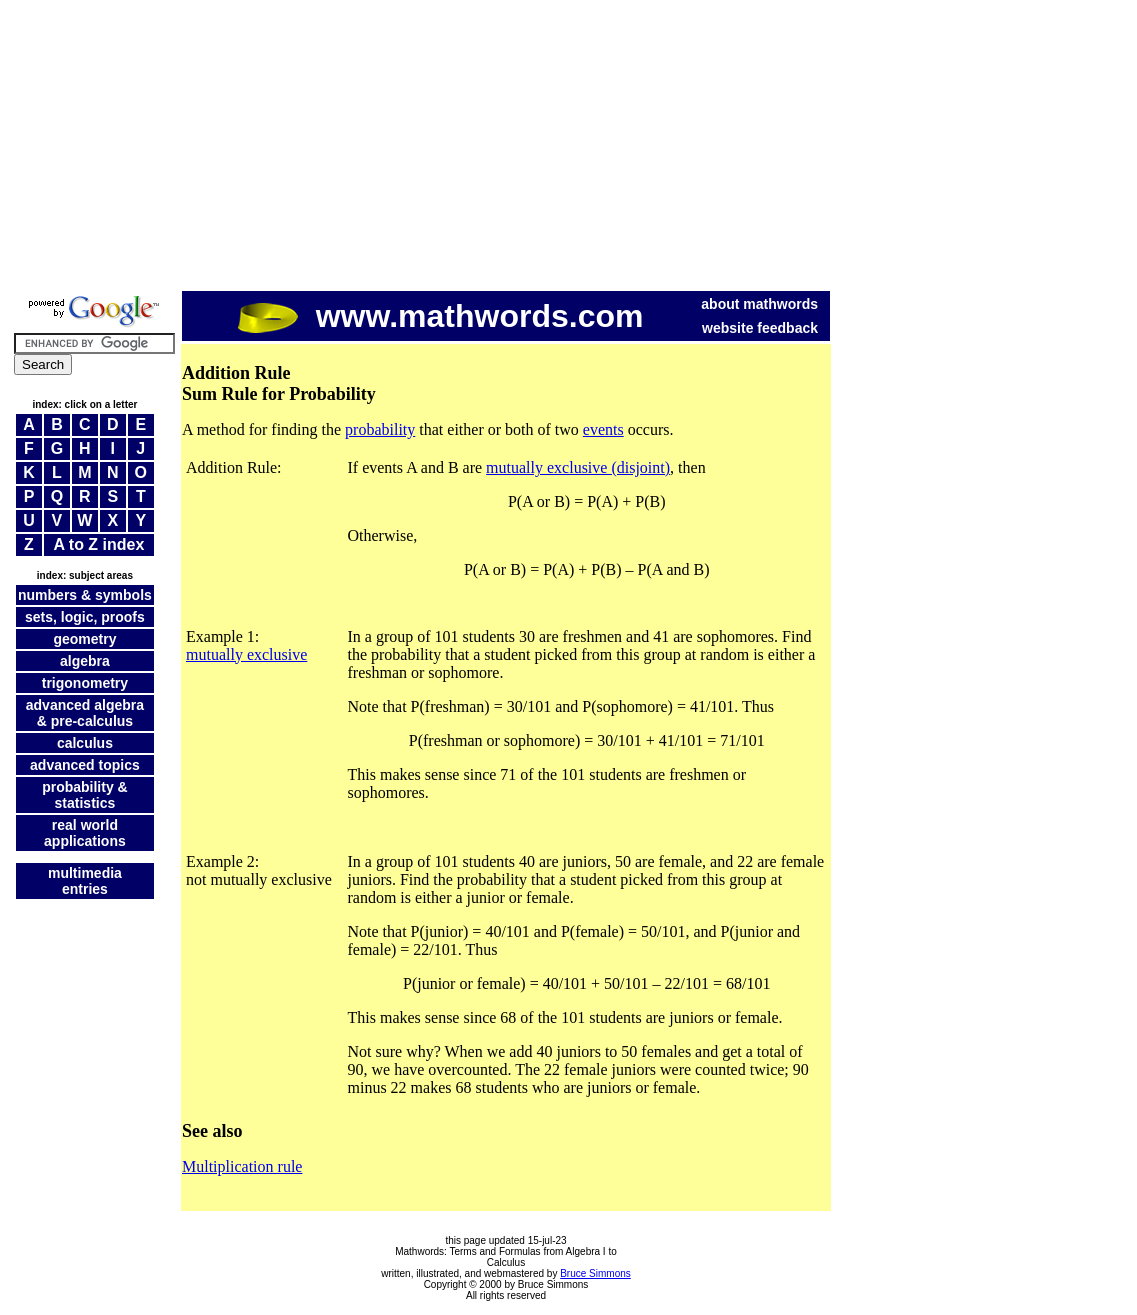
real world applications (85, 833)
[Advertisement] (568, 148)
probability (380, 429)
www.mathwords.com (441, 316)
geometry (84, 639)
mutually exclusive (246, 654)
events (603, 429)
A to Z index (98, 544)
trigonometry (85, 683)
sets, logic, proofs (85, 617)
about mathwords (759, 304)
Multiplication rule (242, 1166)
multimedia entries (85, 881)
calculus (85, 743)
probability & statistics (85, 795)
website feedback (760, 328)
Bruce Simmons (595, 1273)
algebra (85, 661)
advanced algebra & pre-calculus (85, 713)
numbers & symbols (85, 595)
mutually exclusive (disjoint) (578, 467)
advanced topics (85, 765)
